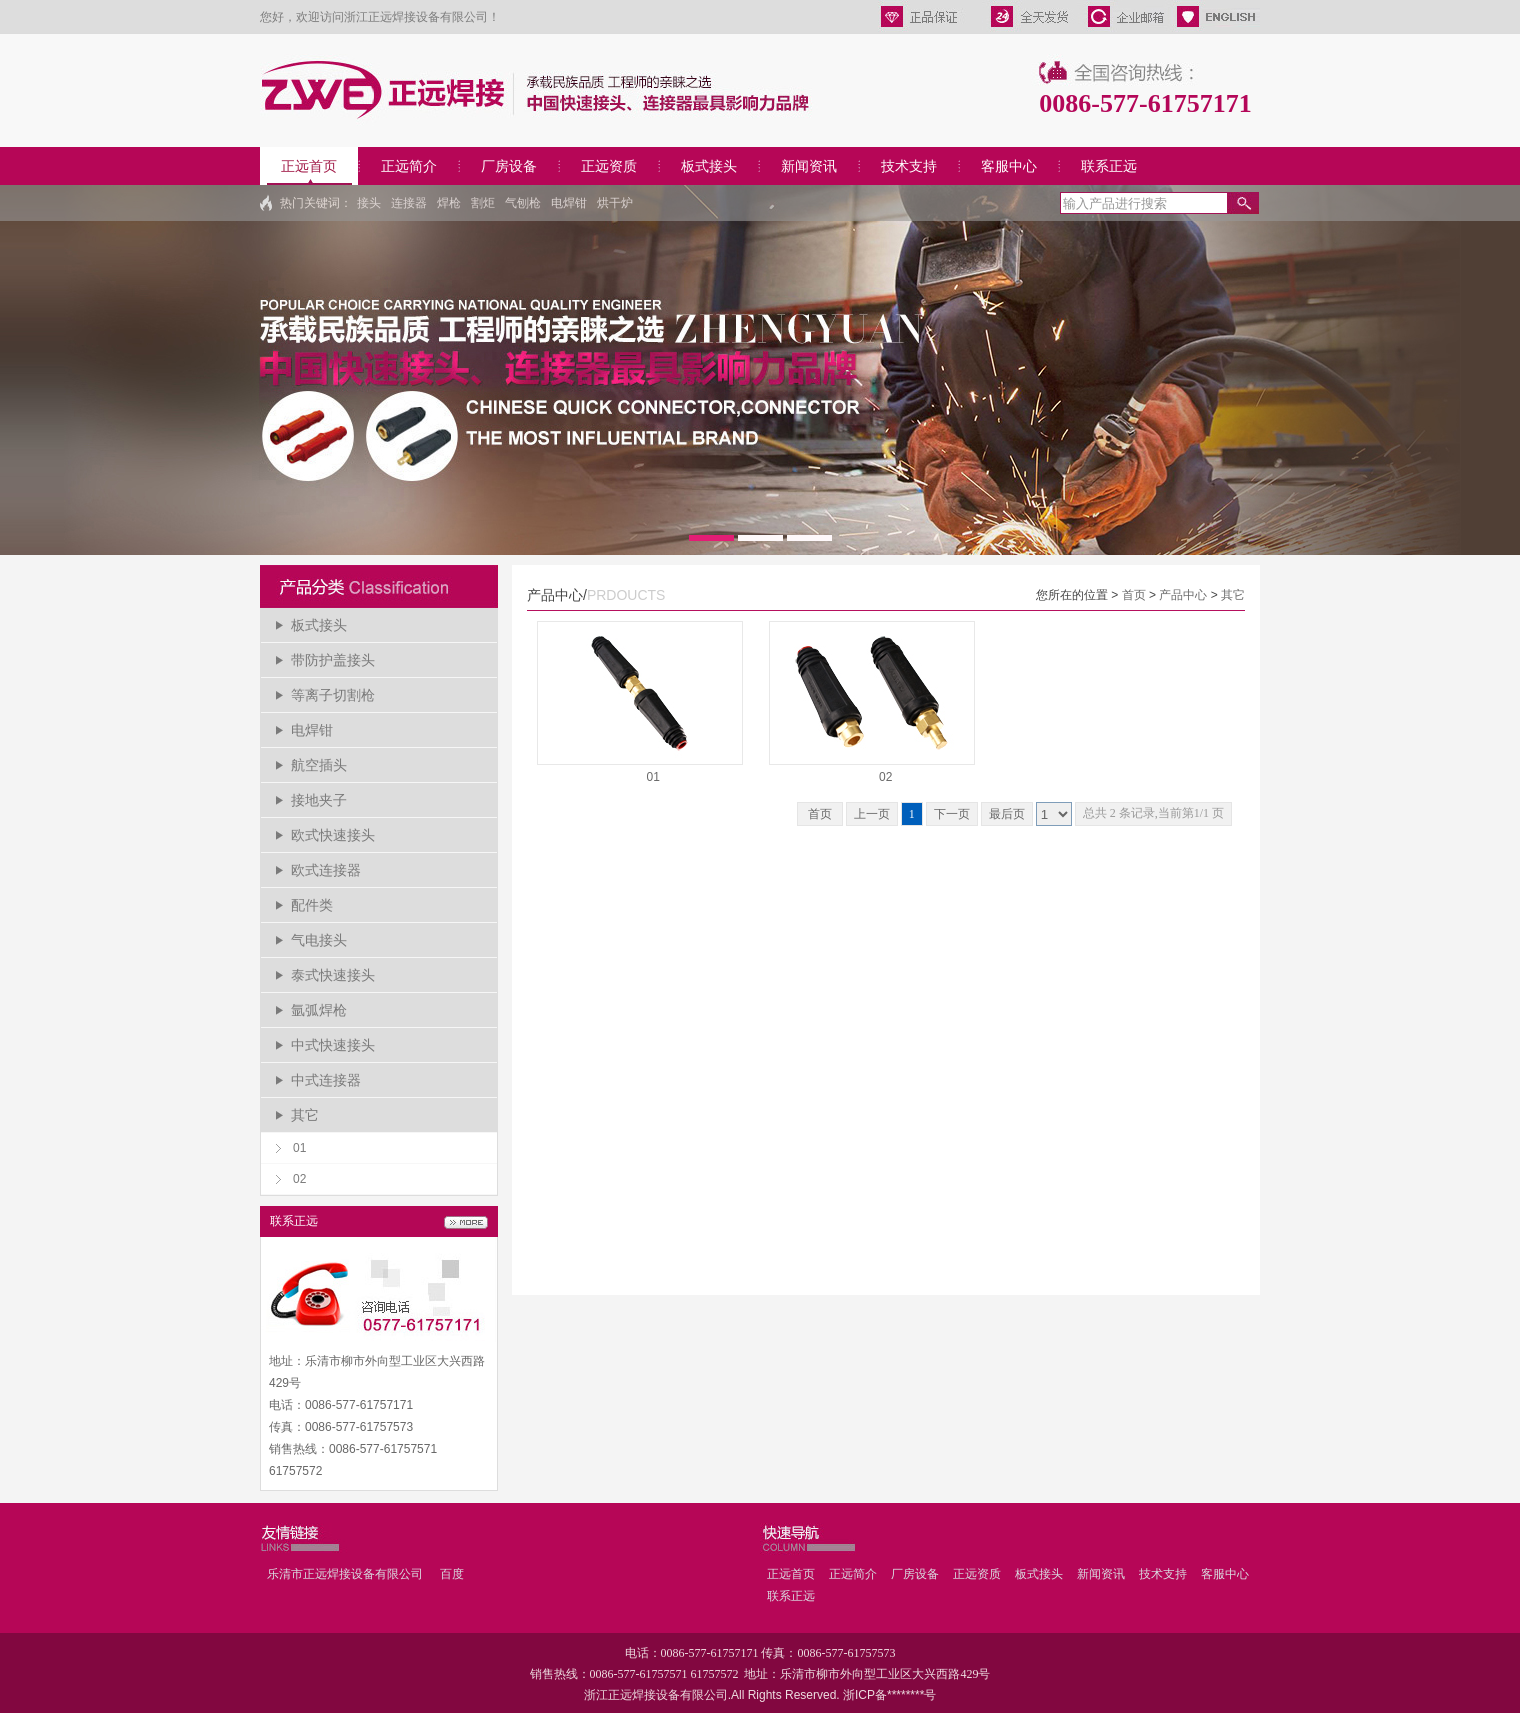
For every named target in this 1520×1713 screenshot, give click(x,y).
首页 (1134, 595)
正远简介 (409, 166)
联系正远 (1109, 166)
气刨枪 (523, 203)
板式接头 (709, 166)
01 (299, 1148)
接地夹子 (319, 800)
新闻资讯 (809, 166)
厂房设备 (509, 166)
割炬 (483, 203)
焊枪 (449, 203)
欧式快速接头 (333, 835)
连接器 (409, 203)
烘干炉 (615, 203)
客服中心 (1009, 166)
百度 (452, 1574)
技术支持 (909, 166)
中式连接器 (326, 1080)
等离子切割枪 (333, 695)
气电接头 (319, 940)
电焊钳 (569, 203)
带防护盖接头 (333, 660)
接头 (369, 203)
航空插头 (319, 765)
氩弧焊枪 (319, 1010)
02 (299, 1179)
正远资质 (609, 166)
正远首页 (309, 166)
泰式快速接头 (333, 975)
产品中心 (1183, 595)
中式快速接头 (333, 1045)
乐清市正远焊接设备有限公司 (345, 1574)
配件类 (312, 905)
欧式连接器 (326, 870)
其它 (305, 1115)
